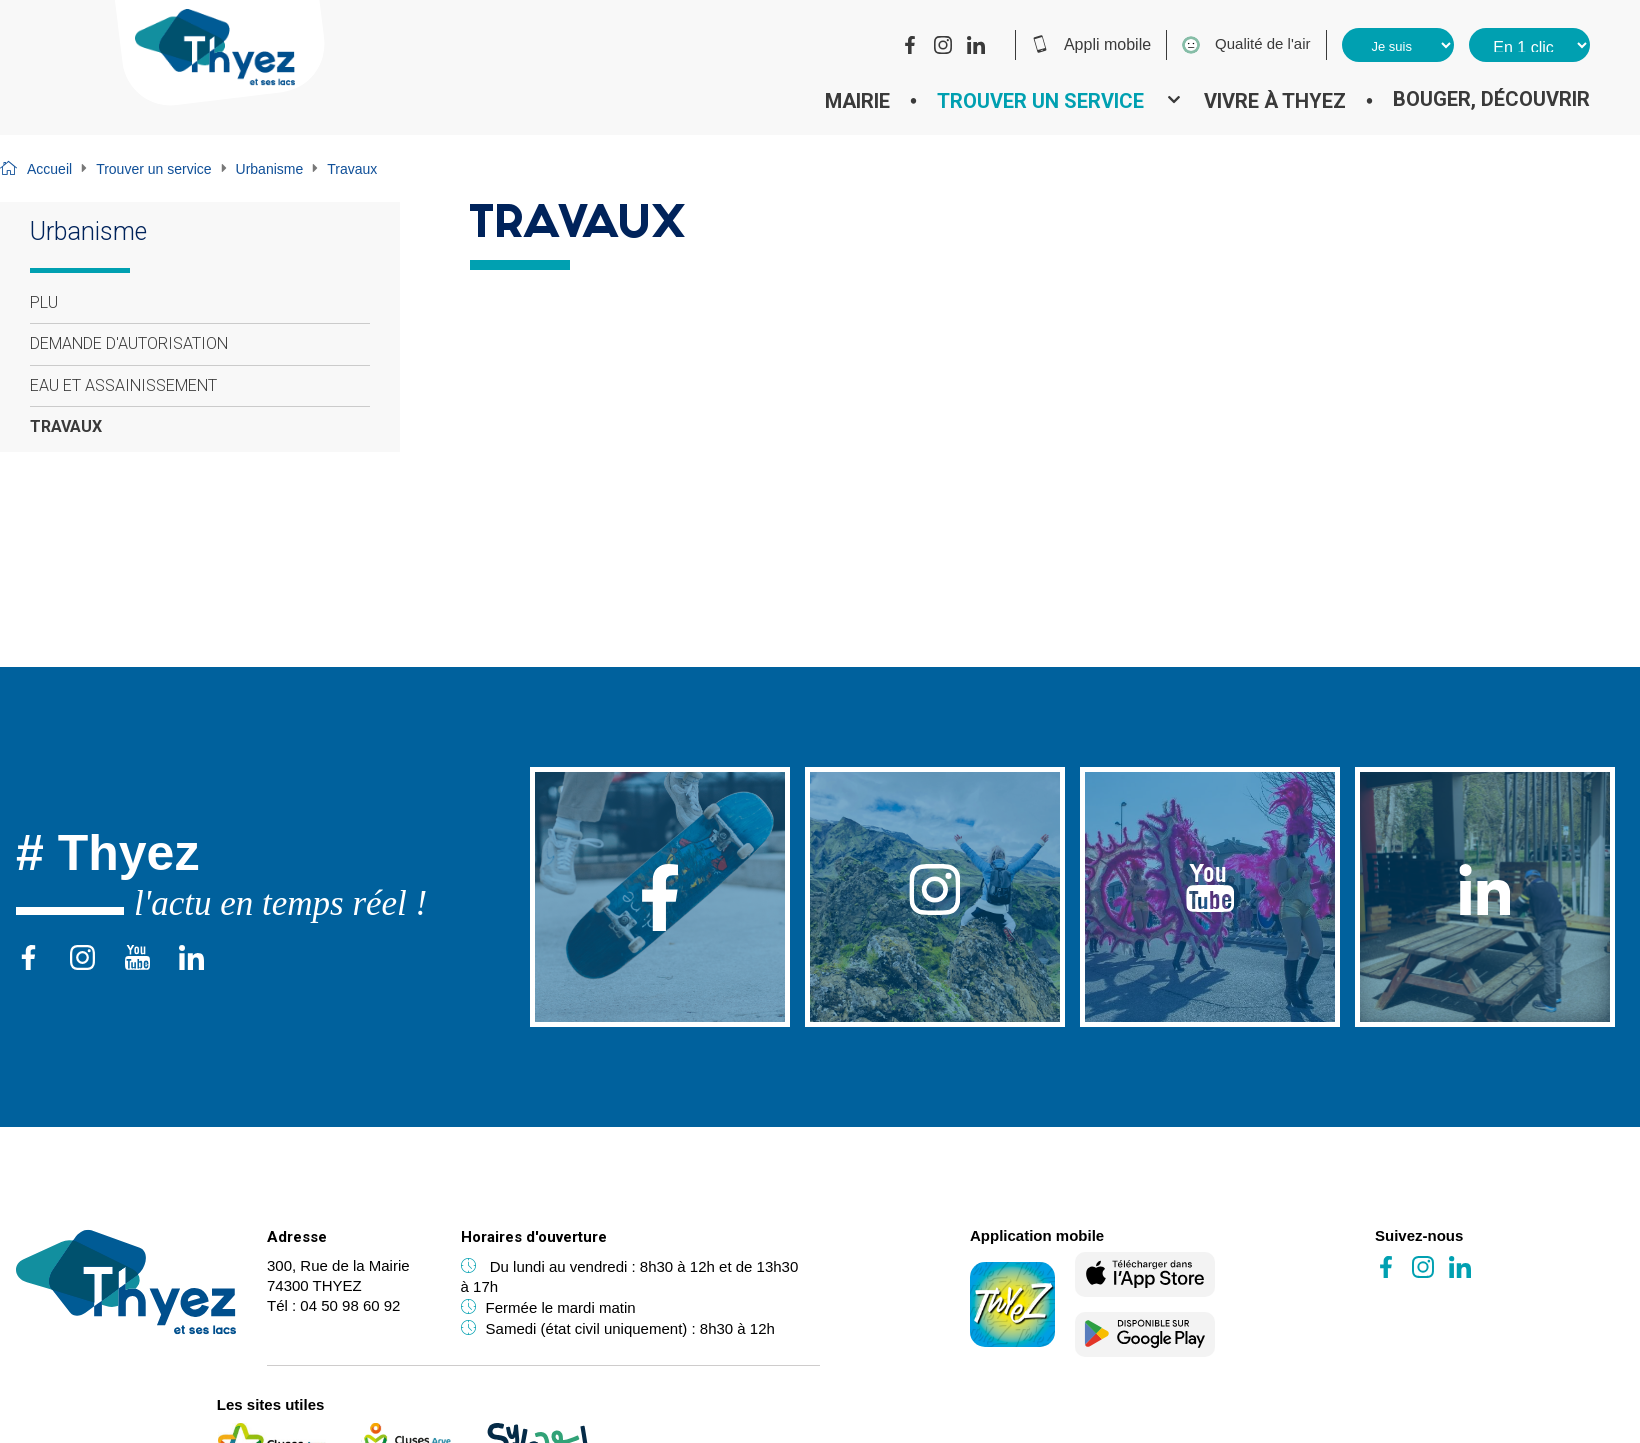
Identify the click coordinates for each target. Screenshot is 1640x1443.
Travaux (66, 426)
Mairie (857, 101)
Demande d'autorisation (129, 343)
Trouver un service (1040, 101)
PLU (44, 302)
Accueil (49, 169)
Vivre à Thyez (1275, 101)
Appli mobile (1091, 44)
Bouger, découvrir (1491, 99)
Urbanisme (270, 169)
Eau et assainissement (123, 385)
